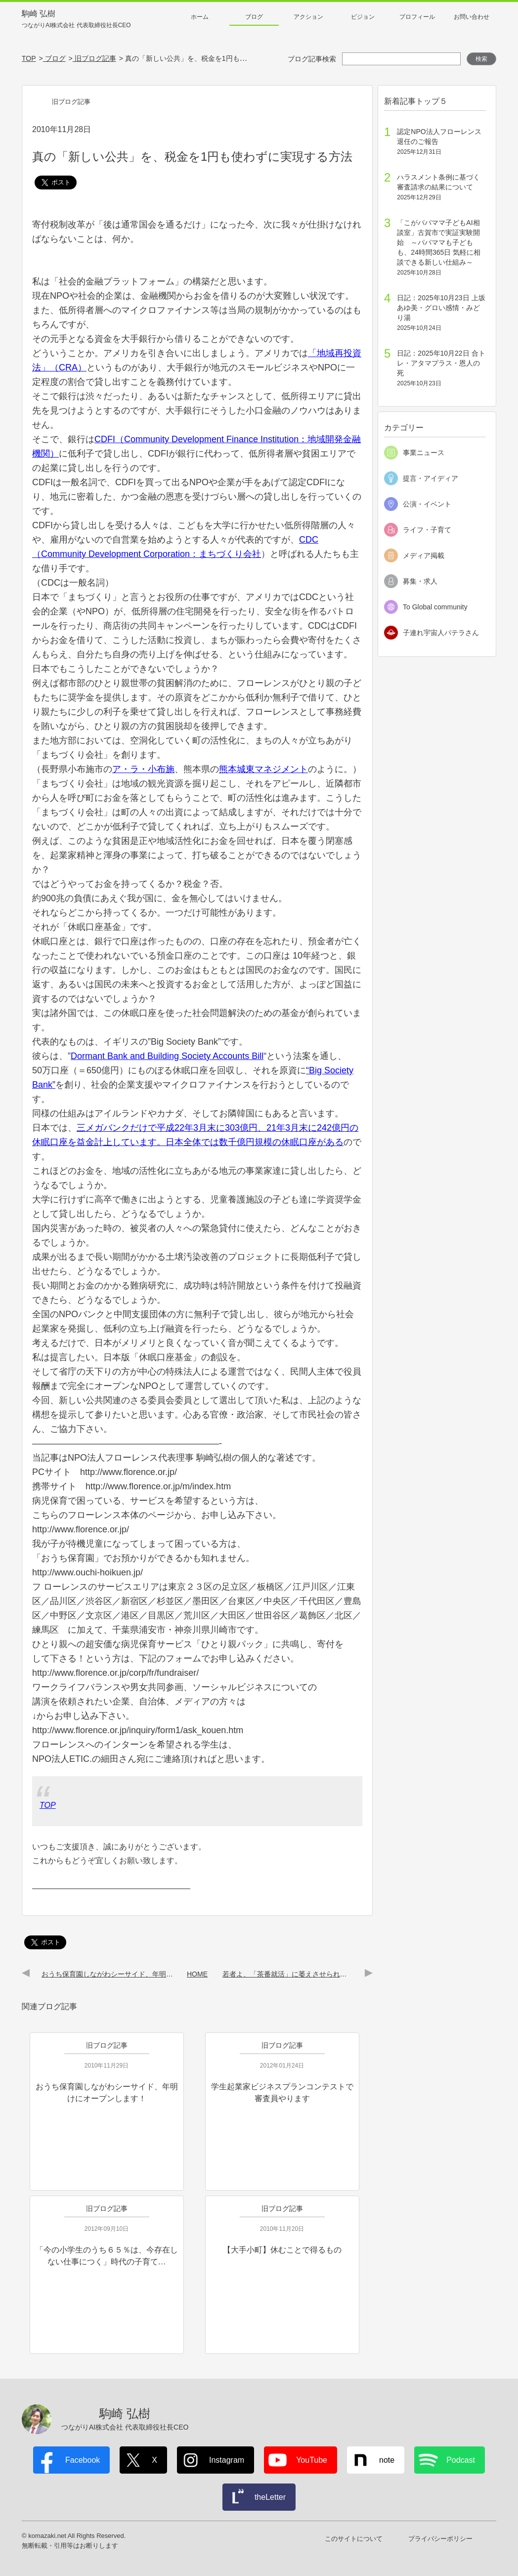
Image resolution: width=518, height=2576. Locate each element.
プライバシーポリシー (440, 2538)
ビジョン (363, 16)
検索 (481, 58)
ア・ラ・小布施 (143, 769)
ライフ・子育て (427, 530)
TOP (48, 1805)
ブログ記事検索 (312, 59)
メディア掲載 (423, 555)
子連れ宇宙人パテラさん (441, 633)
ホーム (200, 16)
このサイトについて (354, 2538)
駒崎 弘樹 (76, 19)
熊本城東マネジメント (263, 769)
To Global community (435, 607)
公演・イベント (427, 504)
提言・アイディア (430, 478)
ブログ (254, 16)
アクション (308, 16)
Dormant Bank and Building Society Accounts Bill (167, 1056)
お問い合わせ (471, 16)
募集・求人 (420, 581)
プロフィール (417, 16)
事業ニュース (423, 453)
